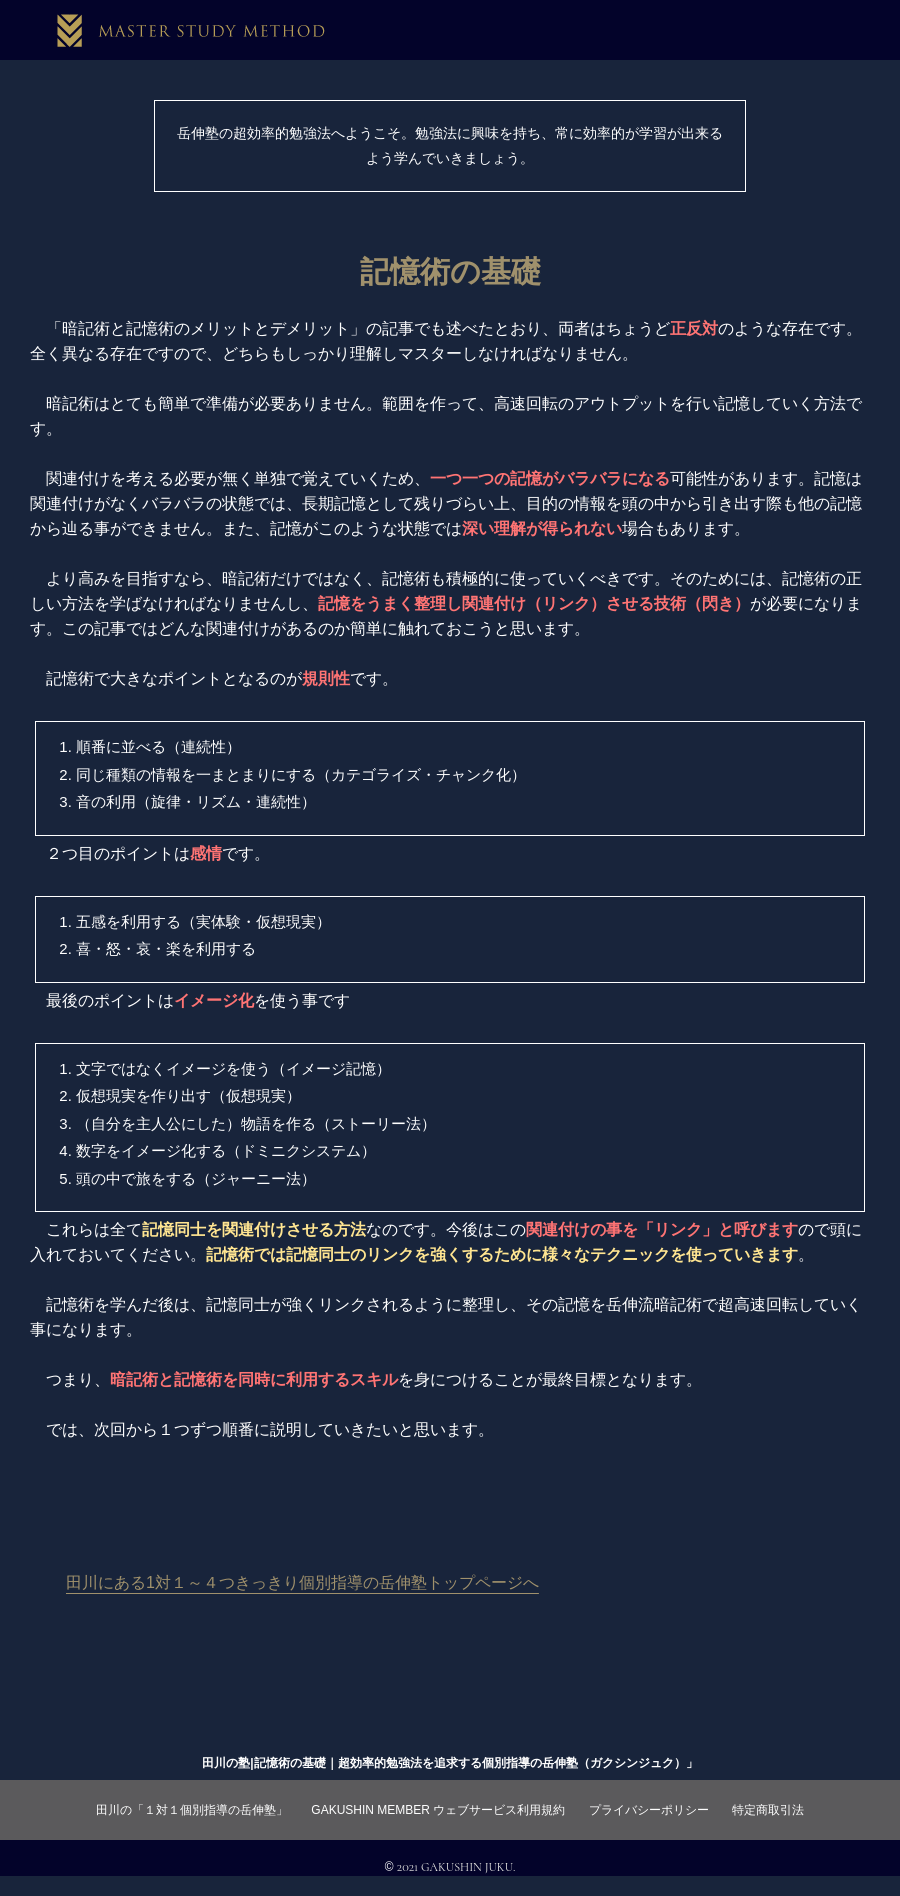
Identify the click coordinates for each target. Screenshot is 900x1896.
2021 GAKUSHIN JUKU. (456, 1867)
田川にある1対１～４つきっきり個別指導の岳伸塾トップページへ (302, 1582)
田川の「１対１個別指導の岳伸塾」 (192, 1810)
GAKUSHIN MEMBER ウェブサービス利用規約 (438, 1810)
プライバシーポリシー (649, 1810)
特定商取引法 (768, 1810)
